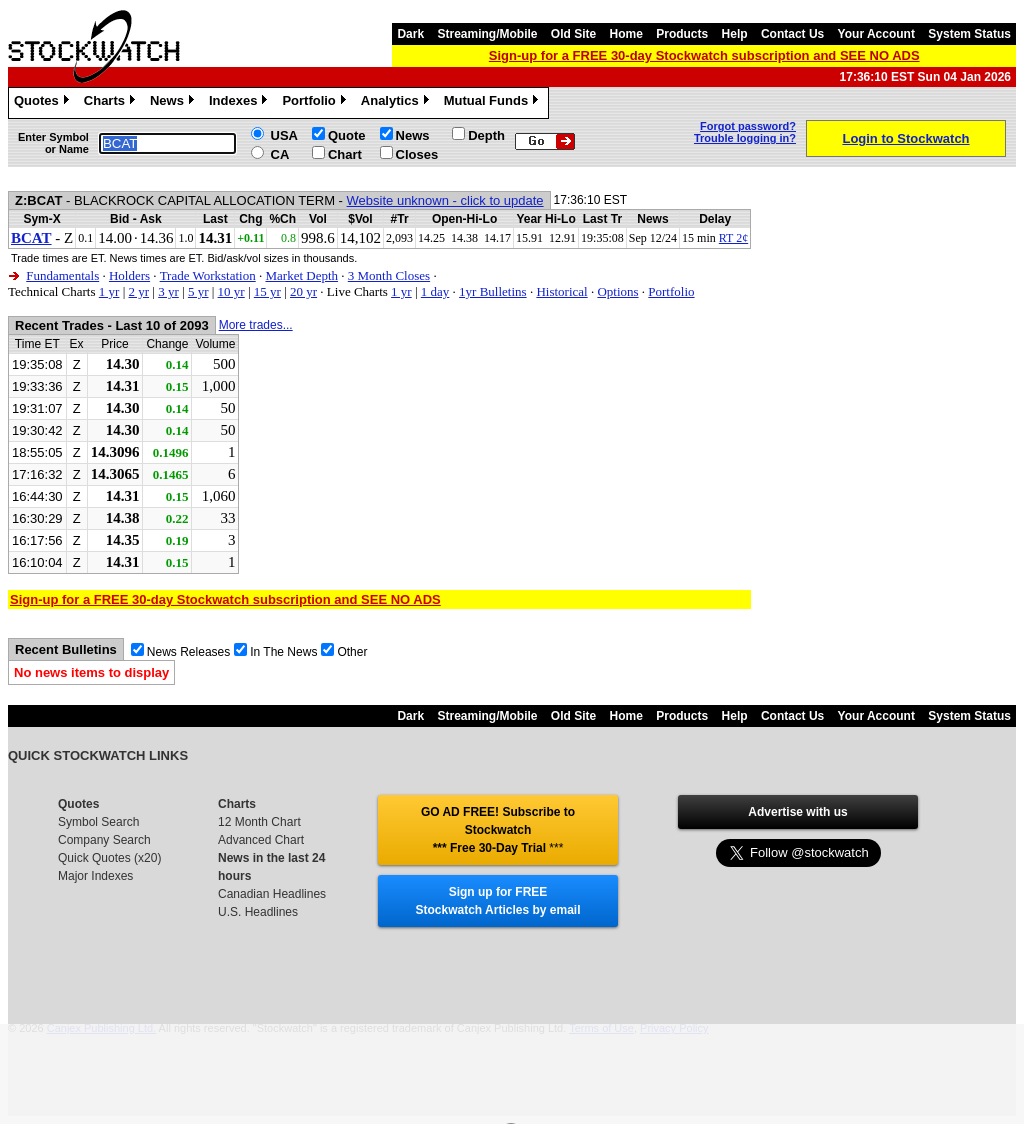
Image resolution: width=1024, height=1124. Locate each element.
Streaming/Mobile (487, 34)
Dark (410, 34)
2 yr (138, 291)
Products (682, 34)
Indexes (240, 103)
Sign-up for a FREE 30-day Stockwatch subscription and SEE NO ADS (704, 55)
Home (626, 34)
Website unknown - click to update (445, 200)
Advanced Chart (261, 840)
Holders (129, 275)
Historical (561, 291)
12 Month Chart (259, 822)
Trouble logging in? (745, 138)
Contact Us (792, 34)
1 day (435, 291)
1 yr (109, 291)
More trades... (256, 325)
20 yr (303, 291)
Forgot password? (748, 126)
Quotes (44, 103)
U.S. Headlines (258, 912)
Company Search (104, 840)
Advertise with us (797, 812)
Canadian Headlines (272, 894)
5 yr (198, 291)
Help (735, 34)
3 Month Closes (389, 275)
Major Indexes (95, 876)
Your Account (876, 34)
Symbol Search (98, 822)
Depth (486, 135)
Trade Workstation (208, 275)
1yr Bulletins (493, 291)
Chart (345, 154)
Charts (112, 103)
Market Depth (301, 275)
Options (617, 291)
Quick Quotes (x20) (109, 858)
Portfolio (316, 103)
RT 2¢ (733, 238)
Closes (417, 154)
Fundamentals (62, 275)
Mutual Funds (494, 103)
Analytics (397, 103)
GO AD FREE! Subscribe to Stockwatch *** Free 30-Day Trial (498, 830)
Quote (347, 135)
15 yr (267, 291)
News (174, 103)
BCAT (31, 238)
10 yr (231, 291)
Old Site (573, 34)
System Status (969, 34)
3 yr (168, 291)
